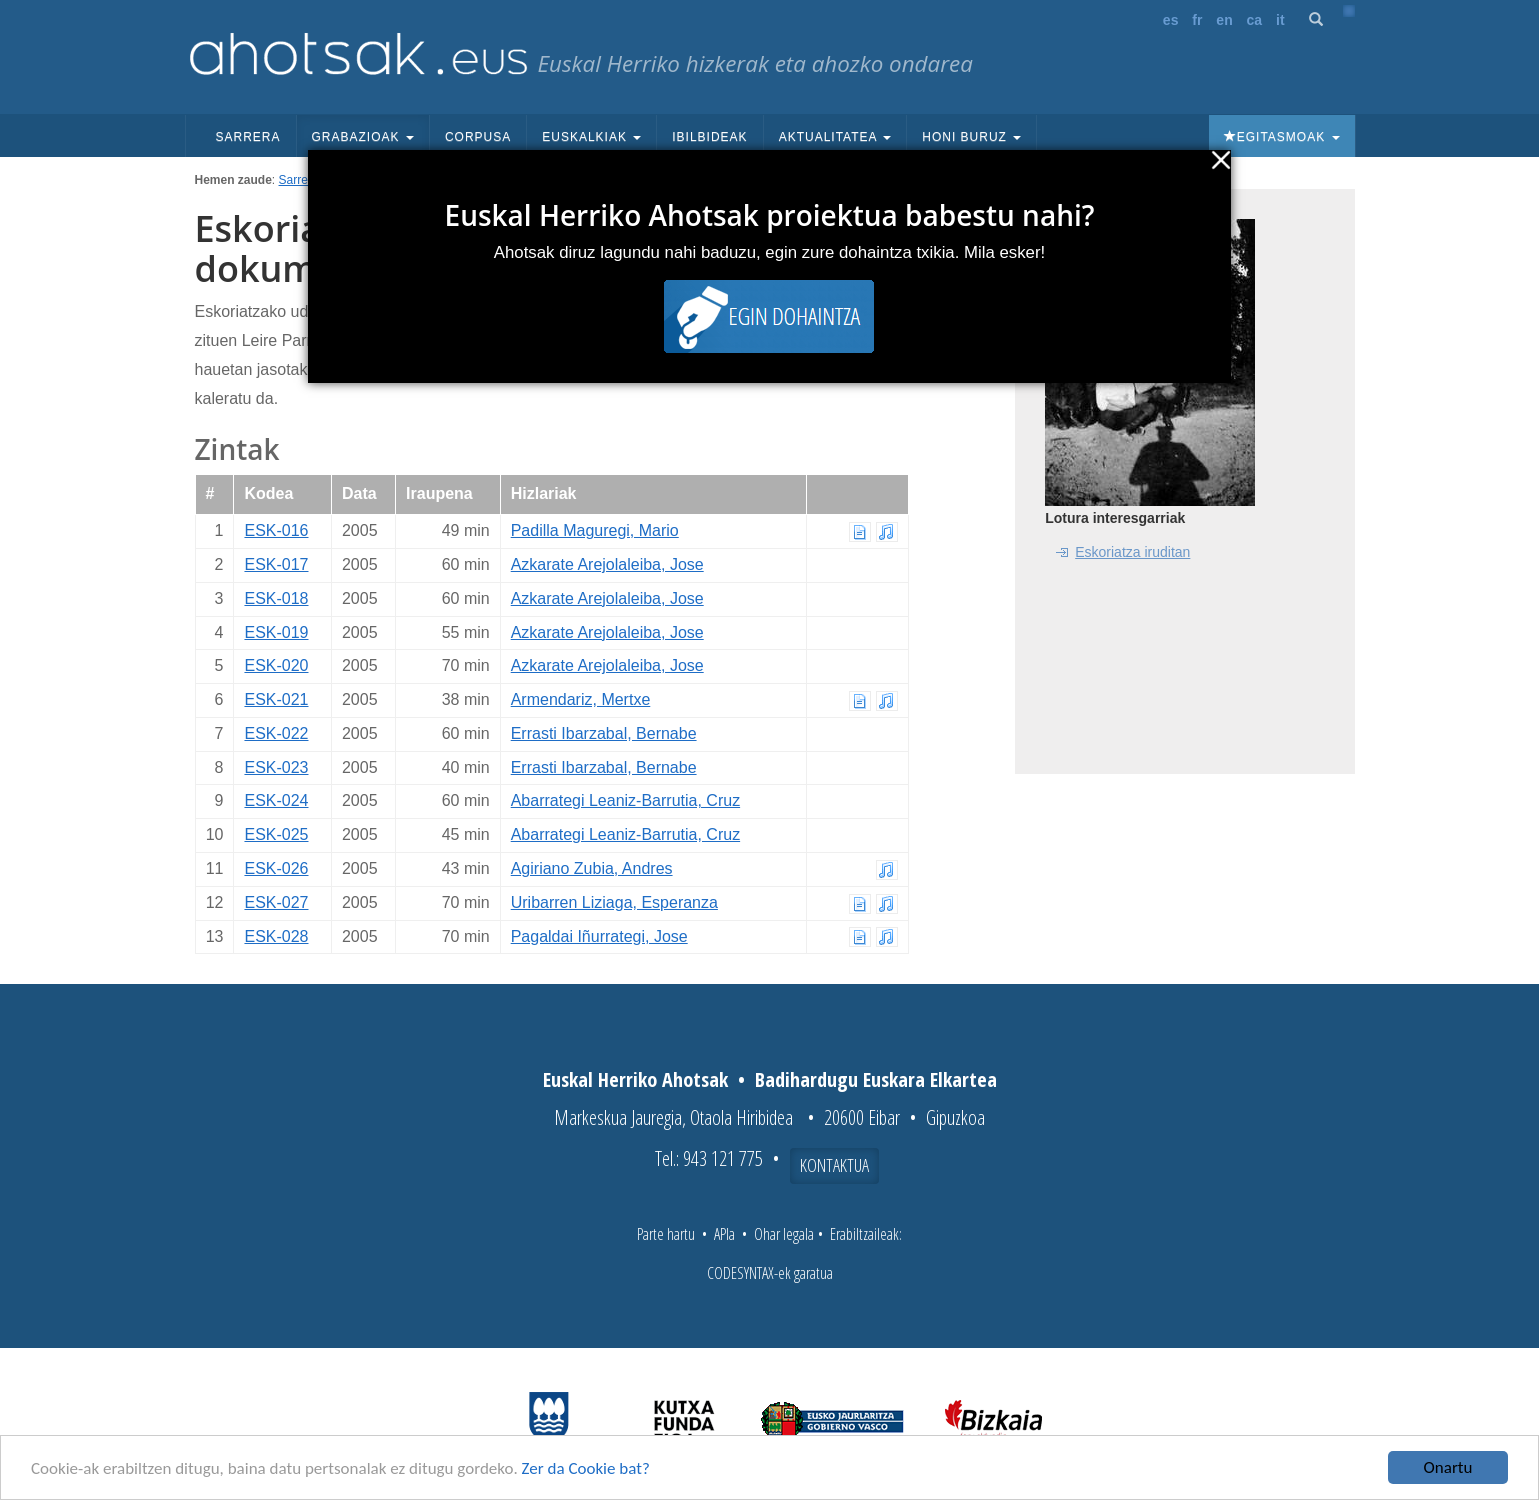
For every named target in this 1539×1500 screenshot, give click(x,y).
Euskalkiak (591, 137)
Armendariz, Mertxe (581, 699)
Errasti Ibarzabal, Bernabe (604, 733)
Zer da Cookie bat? (586, 1468)
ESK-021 (276, 699)
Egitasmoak (1282, 137)
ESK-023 (276, 767)
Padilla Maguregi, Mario (595, 530)
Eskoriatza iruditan (1132, 552)
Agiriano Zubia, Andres (592, 868)
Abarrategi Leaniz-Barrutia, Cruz (625, 800)
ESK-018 (276, 598)
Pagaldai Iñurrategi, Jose (599, 936)
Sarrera (248, 137)
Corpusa (478, 137)
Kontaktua (834, 1165)
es (1171, 20)
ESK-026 (276, 868)
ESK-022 (276, 733)
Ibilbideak (709, 137)
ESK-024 (276, 800)
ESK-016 (276, 530)
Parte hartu (666, 1234)
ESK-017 (276, 564)
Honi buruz (971, 137)
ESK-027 (276, 902)
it (1280, 20)
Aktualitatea (835, 137)
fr (1197, 20)
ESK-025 (276, 834)
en (1224, 20)
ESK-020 (276, 665)
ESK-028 (276, 936)
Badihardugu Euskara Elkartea (876, 1079)
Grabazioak (363, 137)
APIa (724, 1234)
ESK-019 (276, 632)
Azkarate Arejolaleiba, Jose (607, 564)
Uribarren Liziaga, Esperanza (614, 902)
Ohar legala (784, 1234)
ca (1255, 20)
